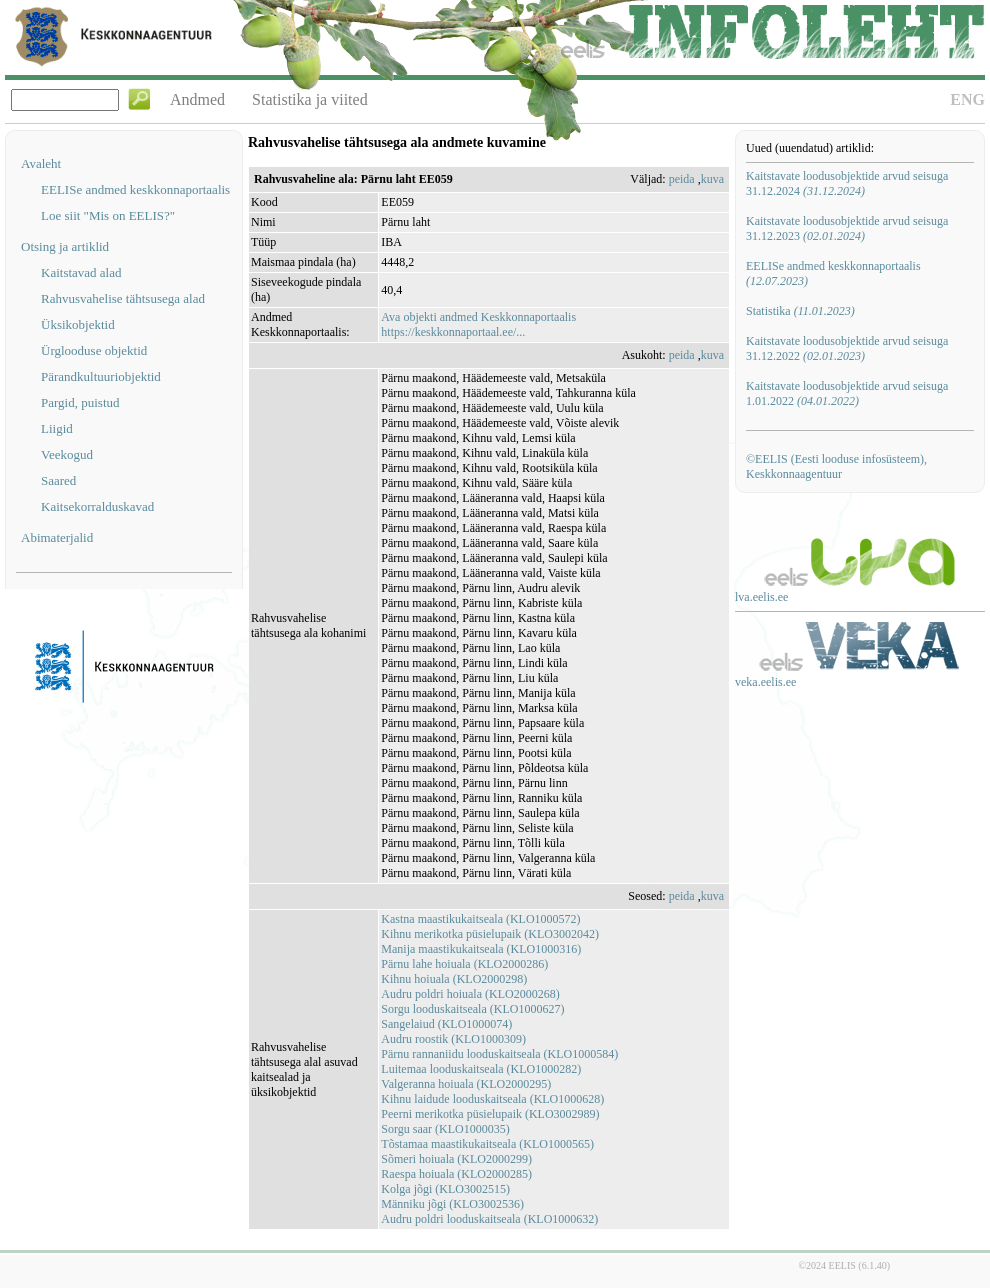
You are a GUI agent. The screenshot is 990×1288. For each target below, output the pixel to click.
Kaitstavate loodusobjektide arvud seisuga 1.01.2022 (847, 393)
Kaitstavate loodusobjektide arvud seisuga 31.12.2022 (847, 348)
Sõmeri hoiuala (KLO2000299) (456, 1159)
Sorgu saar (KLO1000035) (445, 1129)
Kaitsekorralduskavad (97, 506)
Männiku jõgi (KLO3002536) (452, 1204)
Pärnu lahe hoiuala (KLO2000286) (464, 964)
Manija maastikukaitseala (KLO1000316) (481, 949)
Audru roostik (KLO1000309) (453, 1039)
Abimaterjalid (57, 537)
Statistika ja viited (310, 99)
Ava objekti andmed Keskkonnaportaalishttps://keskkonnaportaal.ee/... (478, 324)
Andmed (197, 99)
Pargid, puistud (80, 402)
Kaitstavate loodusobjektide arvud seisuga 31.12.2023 (847, 228)
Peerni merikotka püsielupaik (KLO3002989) (490, 1114)
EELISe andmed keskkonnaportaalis (135, 189)
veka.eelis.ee (765, 682)
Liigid (57, 428)
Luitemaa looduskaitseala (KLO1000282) (481, 1069)
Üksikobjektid (78, 324)
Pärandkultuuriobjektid (101, 376)
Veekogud (67, 454)
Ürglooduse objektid (94, 350)
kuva (712, 179)
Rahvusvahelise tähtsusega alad (123, 298)
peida (682, 179)
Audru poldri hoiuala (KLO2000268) (470, 994)
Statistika (800, 311)
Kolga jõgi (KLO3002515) (445, 1189)
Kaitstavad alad (81, 272)
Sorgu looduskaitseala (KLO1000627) (472, 1009)
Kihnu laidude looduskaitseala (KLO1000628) (492, 1099)
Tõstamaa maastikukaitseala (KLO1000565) (487, 1144)
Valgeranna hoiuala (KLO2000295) (466, 1084)
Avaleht (41, 163)
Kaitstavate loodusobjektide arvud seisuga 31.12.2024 (847, 183)
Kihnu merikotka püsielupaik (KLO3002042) (490, 934)
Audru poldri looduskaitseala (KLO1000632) (489, 1219)
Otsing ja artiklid (65, 246)
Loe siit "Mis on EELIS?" (108, 215)
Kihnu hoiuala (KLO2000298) (454, 979)
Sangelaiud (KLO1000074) (446, 1024)
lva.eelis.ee (761, 597)
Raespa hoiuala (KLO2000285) (456, 1174)
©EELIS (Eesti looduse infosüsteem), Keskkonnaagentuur (836, 466)
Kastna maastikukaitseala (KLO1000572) (480, 919)
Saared (58, 480)
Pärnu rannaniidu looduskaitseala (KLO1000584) (499, 1054)
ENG (967, 99)
